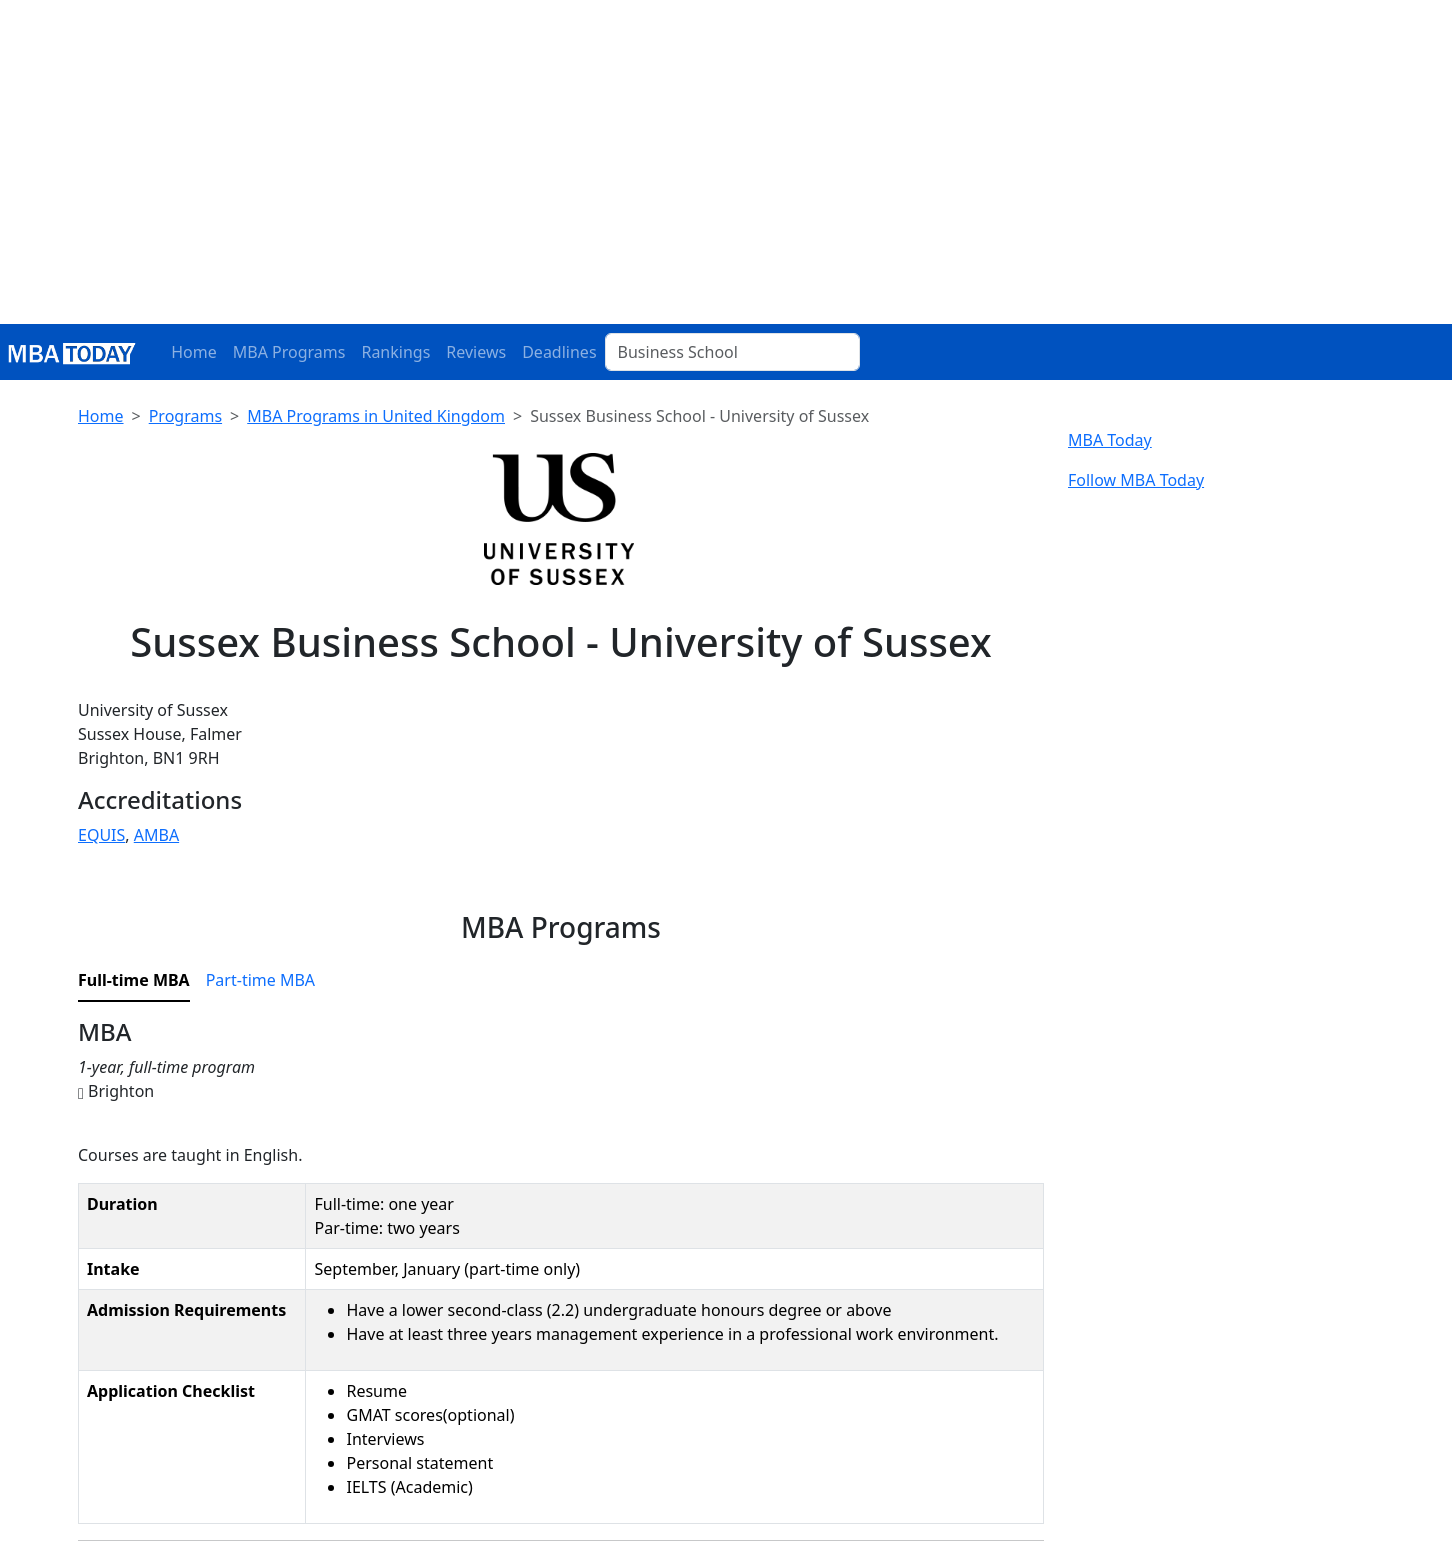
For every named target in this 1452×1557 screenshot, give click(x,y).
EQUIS (101, 835)
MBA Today (1110, 440)
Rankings (395, 352)
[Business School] (732, 352)
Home (194, 352)
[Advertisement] (726, 174)
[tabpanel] (561, 1279)
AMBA (156, 835)
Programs (185, 416)
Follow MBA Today (1136, 480)
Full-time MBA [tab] (134, 980)
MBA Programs (289, 352)
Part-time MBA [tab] (260, 980)
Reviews (476, 352)
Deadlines (559, 352)
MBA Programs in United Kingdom (376, 416)
